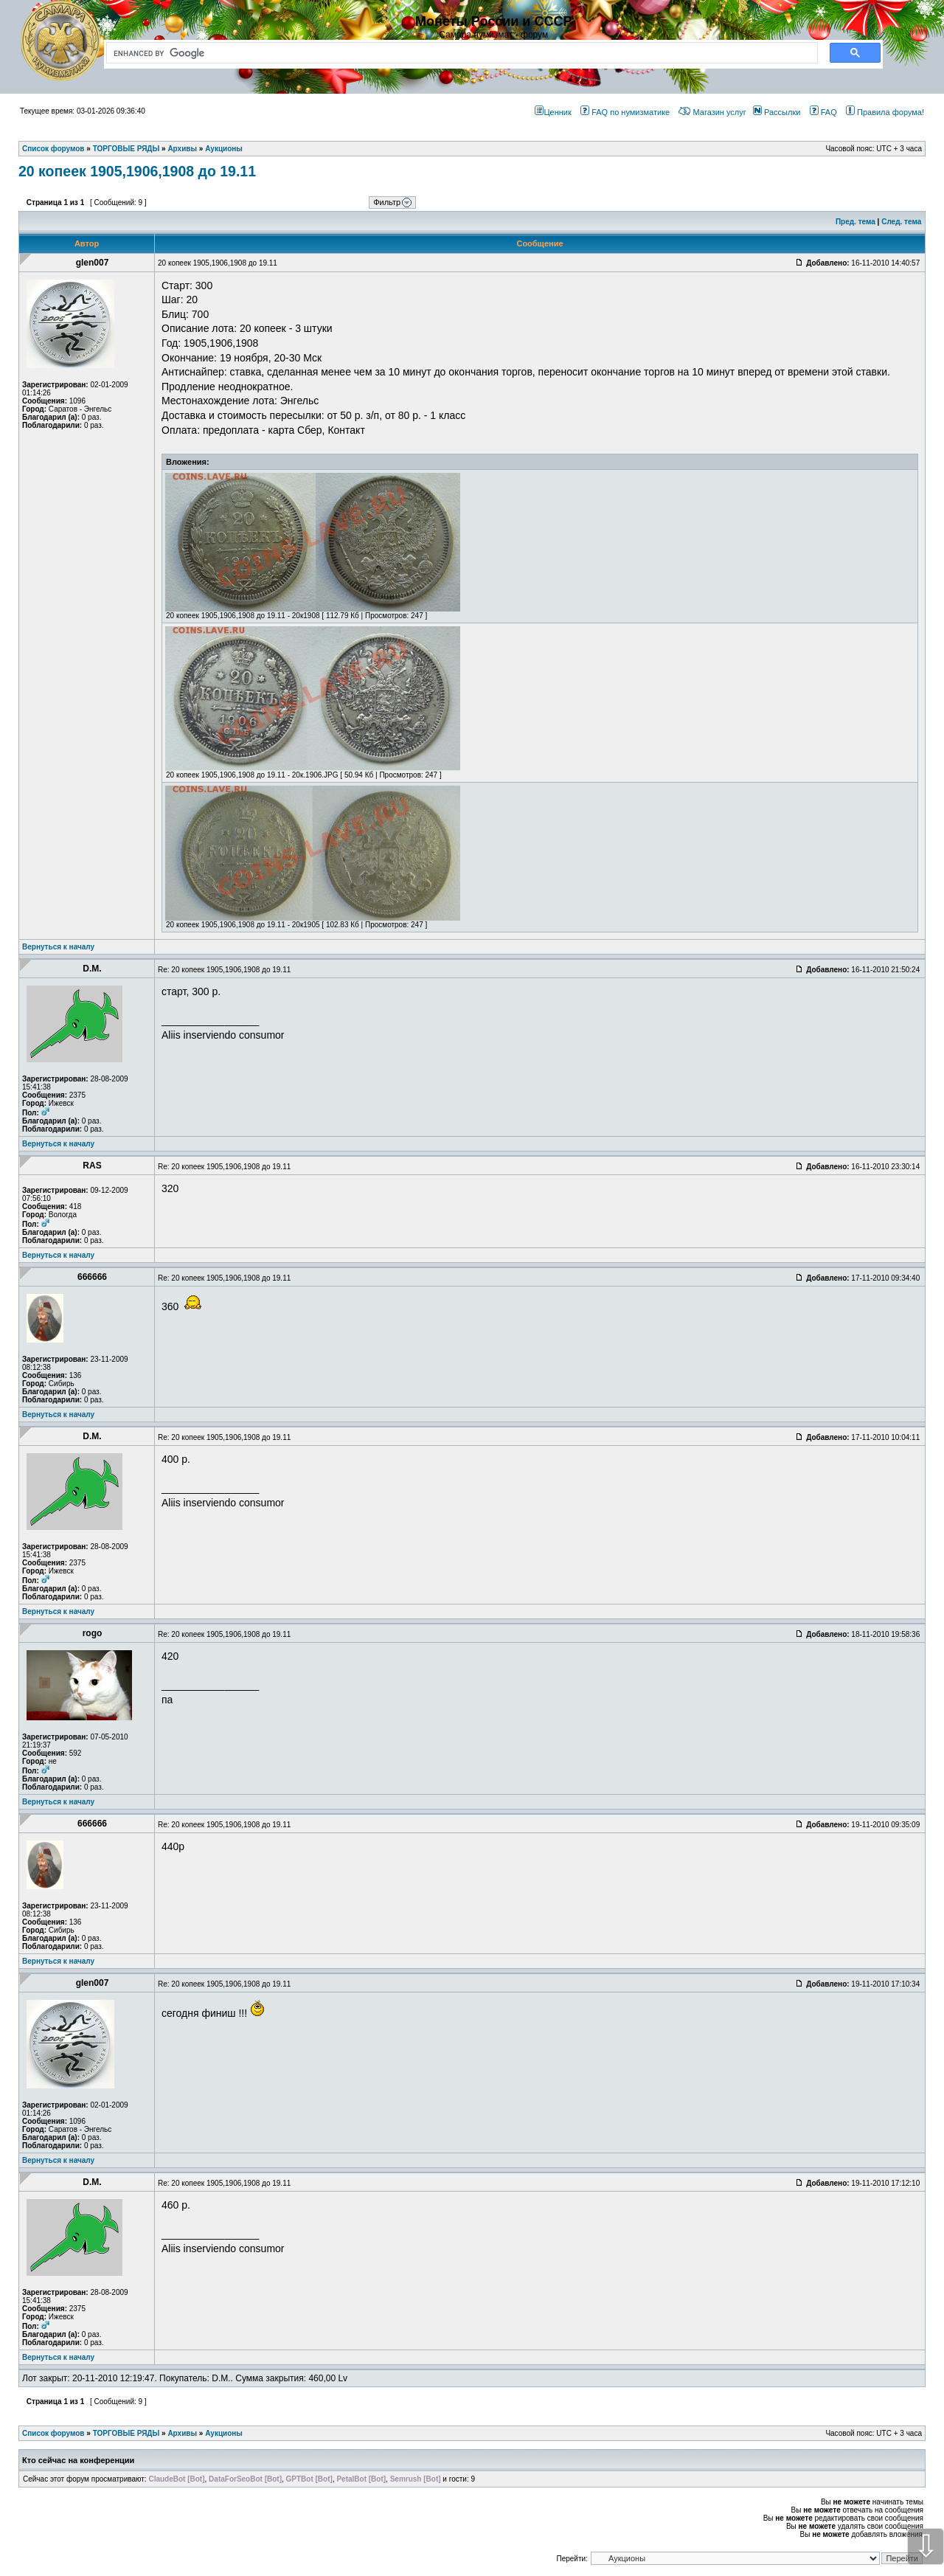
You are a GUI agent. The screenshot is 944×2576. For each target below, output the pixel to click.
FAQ (823, 112)
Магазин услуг (712, 112)
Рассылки (776, 112)
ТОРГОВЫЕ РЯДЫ (126, 2433)
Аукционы (224, 2433)
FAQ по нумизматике (625, 112)
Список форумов (53, 2433)
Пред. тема (855, 222)
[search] (459, 53)
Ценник (553, 112)
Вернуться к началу (58, 947)
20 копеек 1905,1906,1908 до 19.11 (137, 171)
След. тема (901, 222)
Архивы (182, 2433)
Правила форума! (885, 112)
